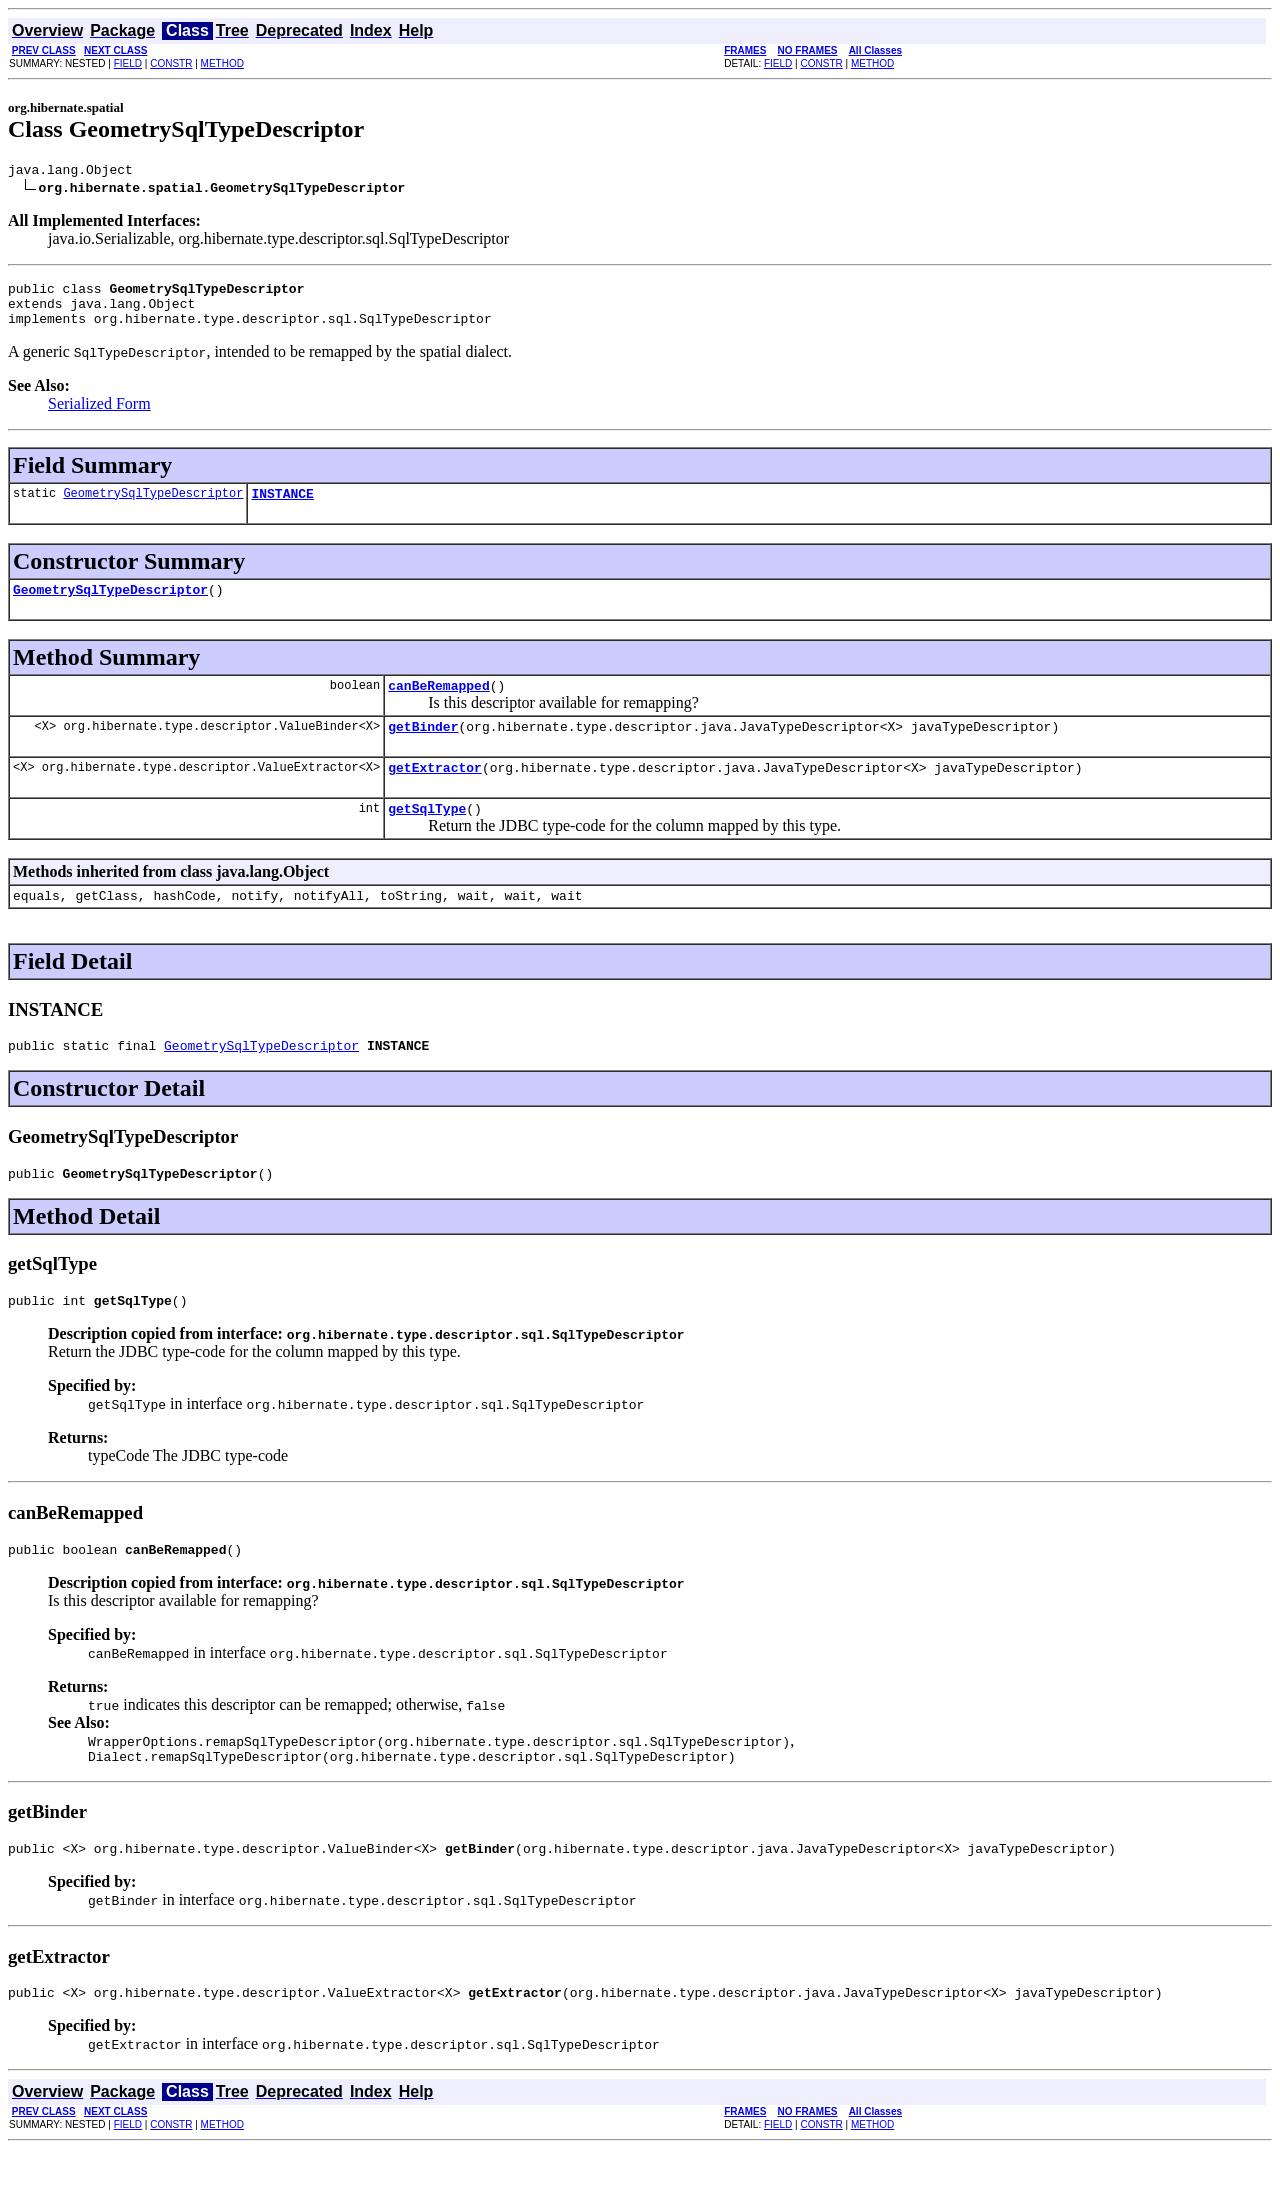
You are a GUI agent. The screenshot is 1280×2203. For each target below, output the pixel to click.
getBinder (423, 750)
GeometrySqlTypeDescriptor (153, 507)
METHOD (222, 63)
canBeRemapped (438, 706)
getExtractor (435, 794)
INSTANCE (282, 508)
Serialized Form (99, 415)
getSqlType (427, 838)
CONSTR (171, 63)
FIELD (128, 63)
